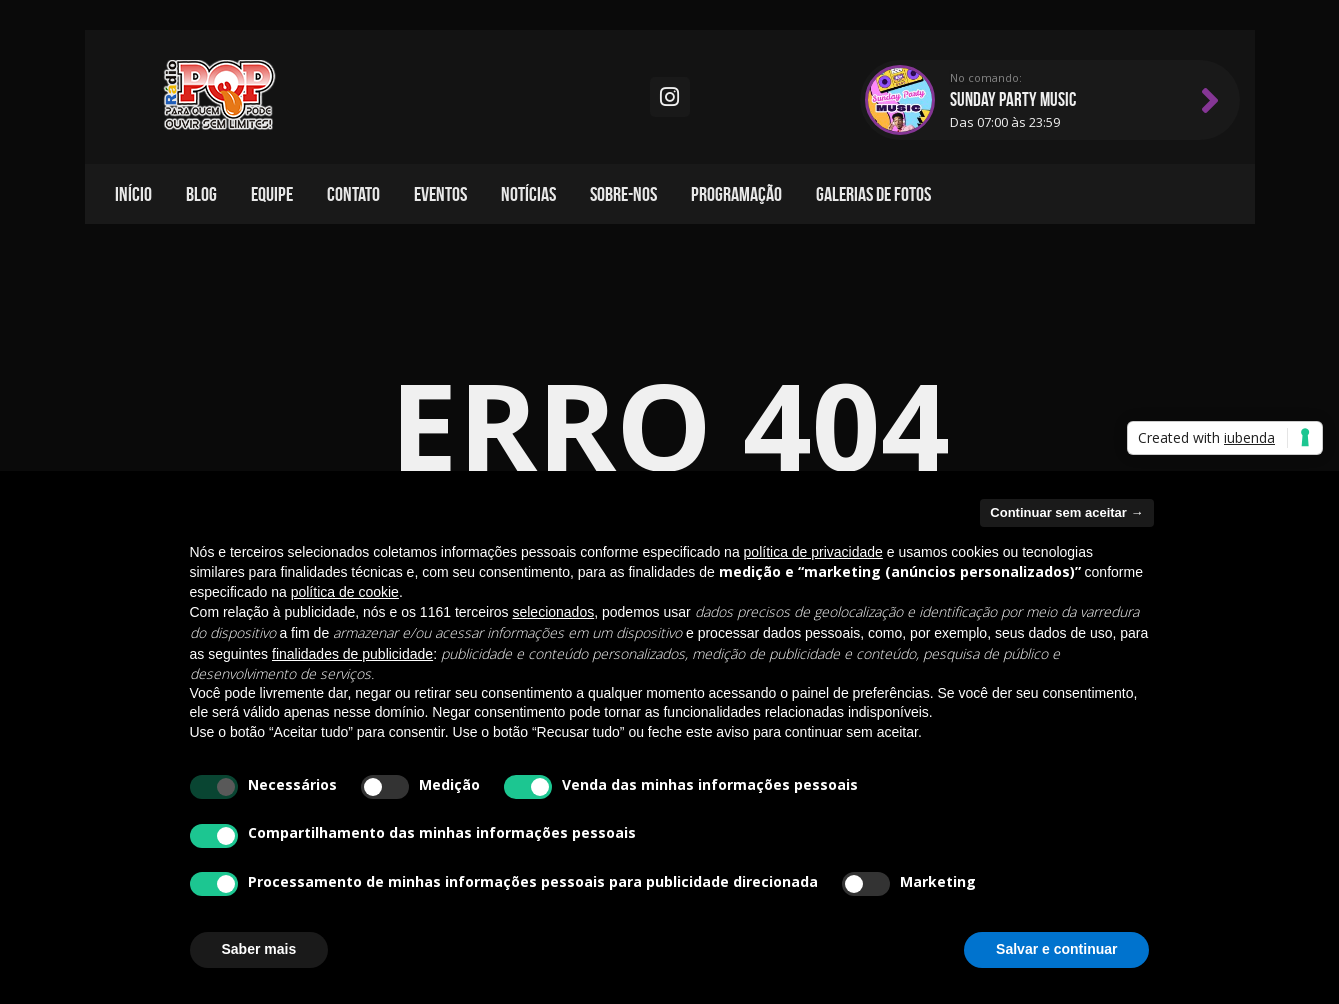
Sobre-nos (623, 194)
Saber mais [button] (259, 949)
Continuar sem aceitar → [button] (1066, 512)
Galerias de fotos (873, 194)
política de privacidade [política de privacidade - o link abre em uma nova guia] (813, 552)
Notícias (528, 194)
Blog (201, 194)
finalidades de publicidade (352, 654)
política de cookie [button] (345, 592)
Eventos (440, 194)
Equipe (272, 194)
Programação (736, 194)
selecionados (553, 612)
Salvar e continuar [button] (1056, 949)
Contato (353, 194)
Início (133, 194)
